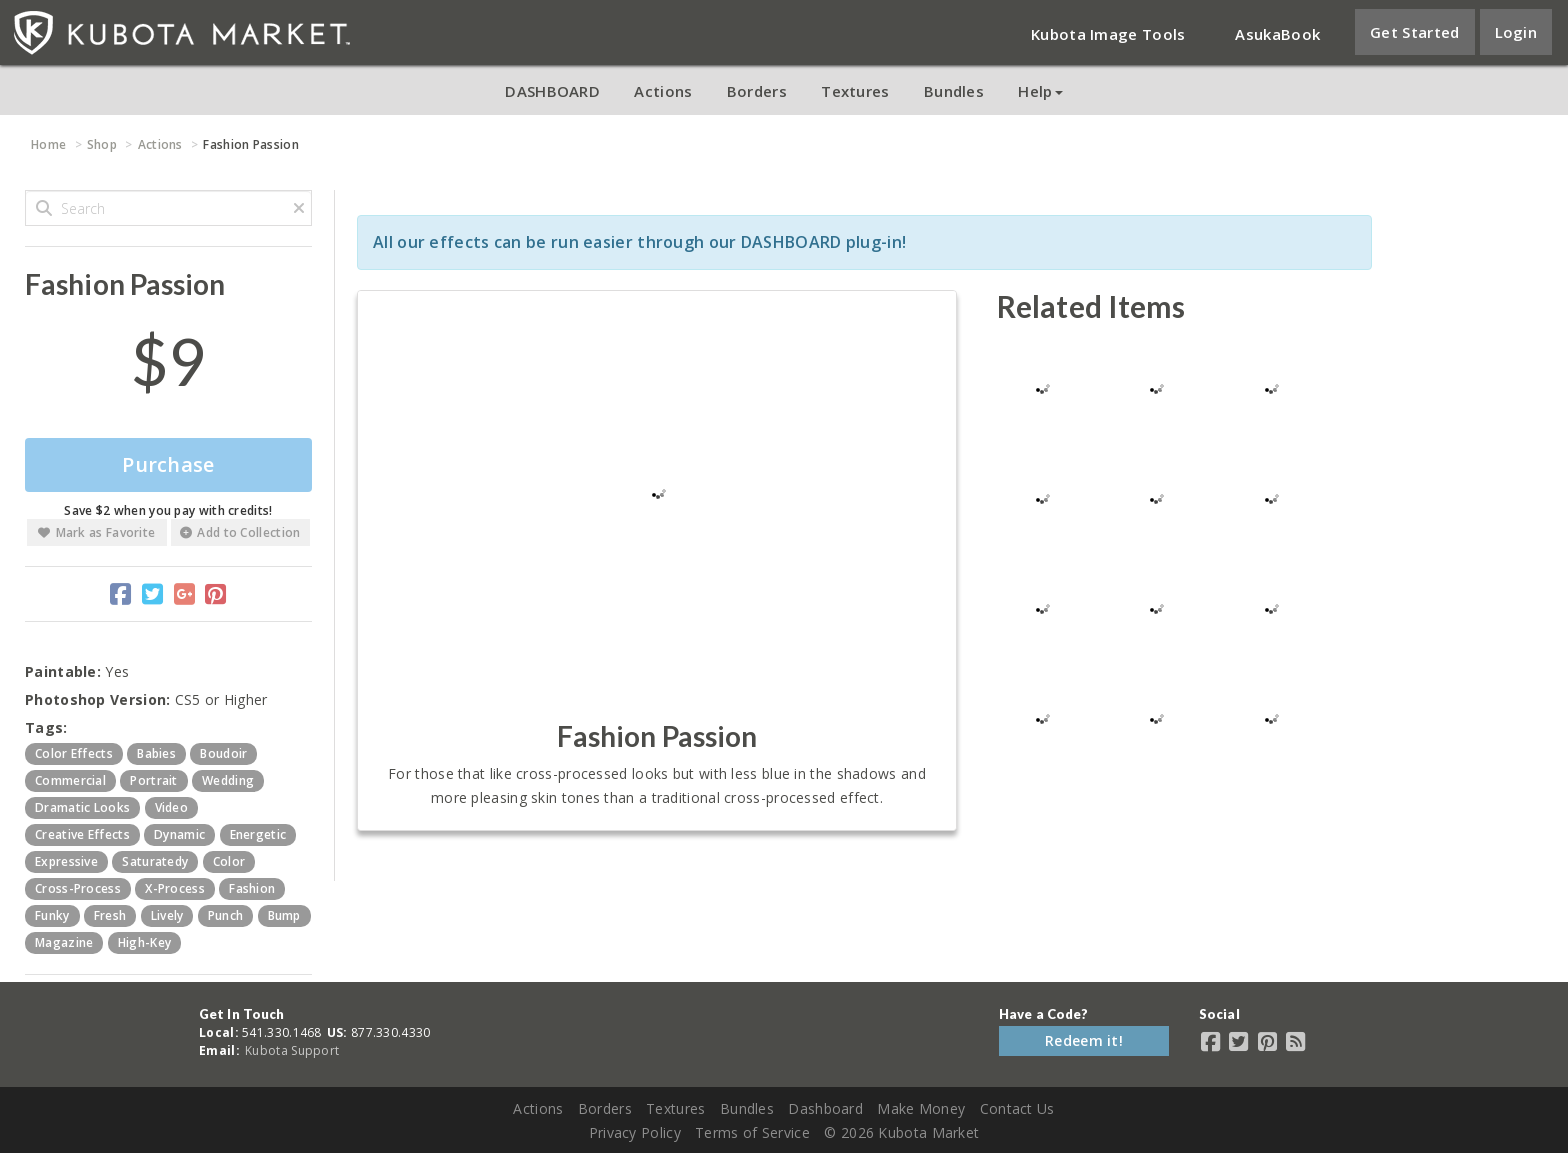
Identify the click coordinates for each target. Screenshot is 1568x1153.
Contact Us (1017, 1108)
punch (226, 915)
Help (1040, 91)
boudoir (223, 753)
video (172, 807)
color (229, 861)
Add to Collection (240, 532)
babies (156, 753)
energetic (258, 834)
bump (284, 915)
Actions (663, 91)
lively (167, 915)
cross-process (78, 888)
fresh (110, 915)
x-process (175, 888)
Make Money (921, 1108)
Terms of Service (752, 1132)
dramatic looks (82, 807)
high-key (144, 942)
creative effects (82, 834)
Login (1516, 32)
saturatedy (155, 861)
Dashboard (825, 1108)
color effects (74, 753)
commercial (70, 780)
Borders (757, 91)
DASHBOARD (552, 91)
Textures (855, 91)
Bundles (954, 91)
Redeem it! (1084, 1040)
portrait (153, 780)
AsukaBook (1277, 34)
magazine (64, 942)
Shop (102, 144)
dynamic (179, 834)
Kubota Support (292, 1050)
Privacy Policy (635, 1132)
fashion (252, 888)
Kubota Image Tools (1108, 34)
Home (48, 144)
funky (52, 915)
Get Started (1414, 32)
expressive (66, 861)
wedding (228, 780)
